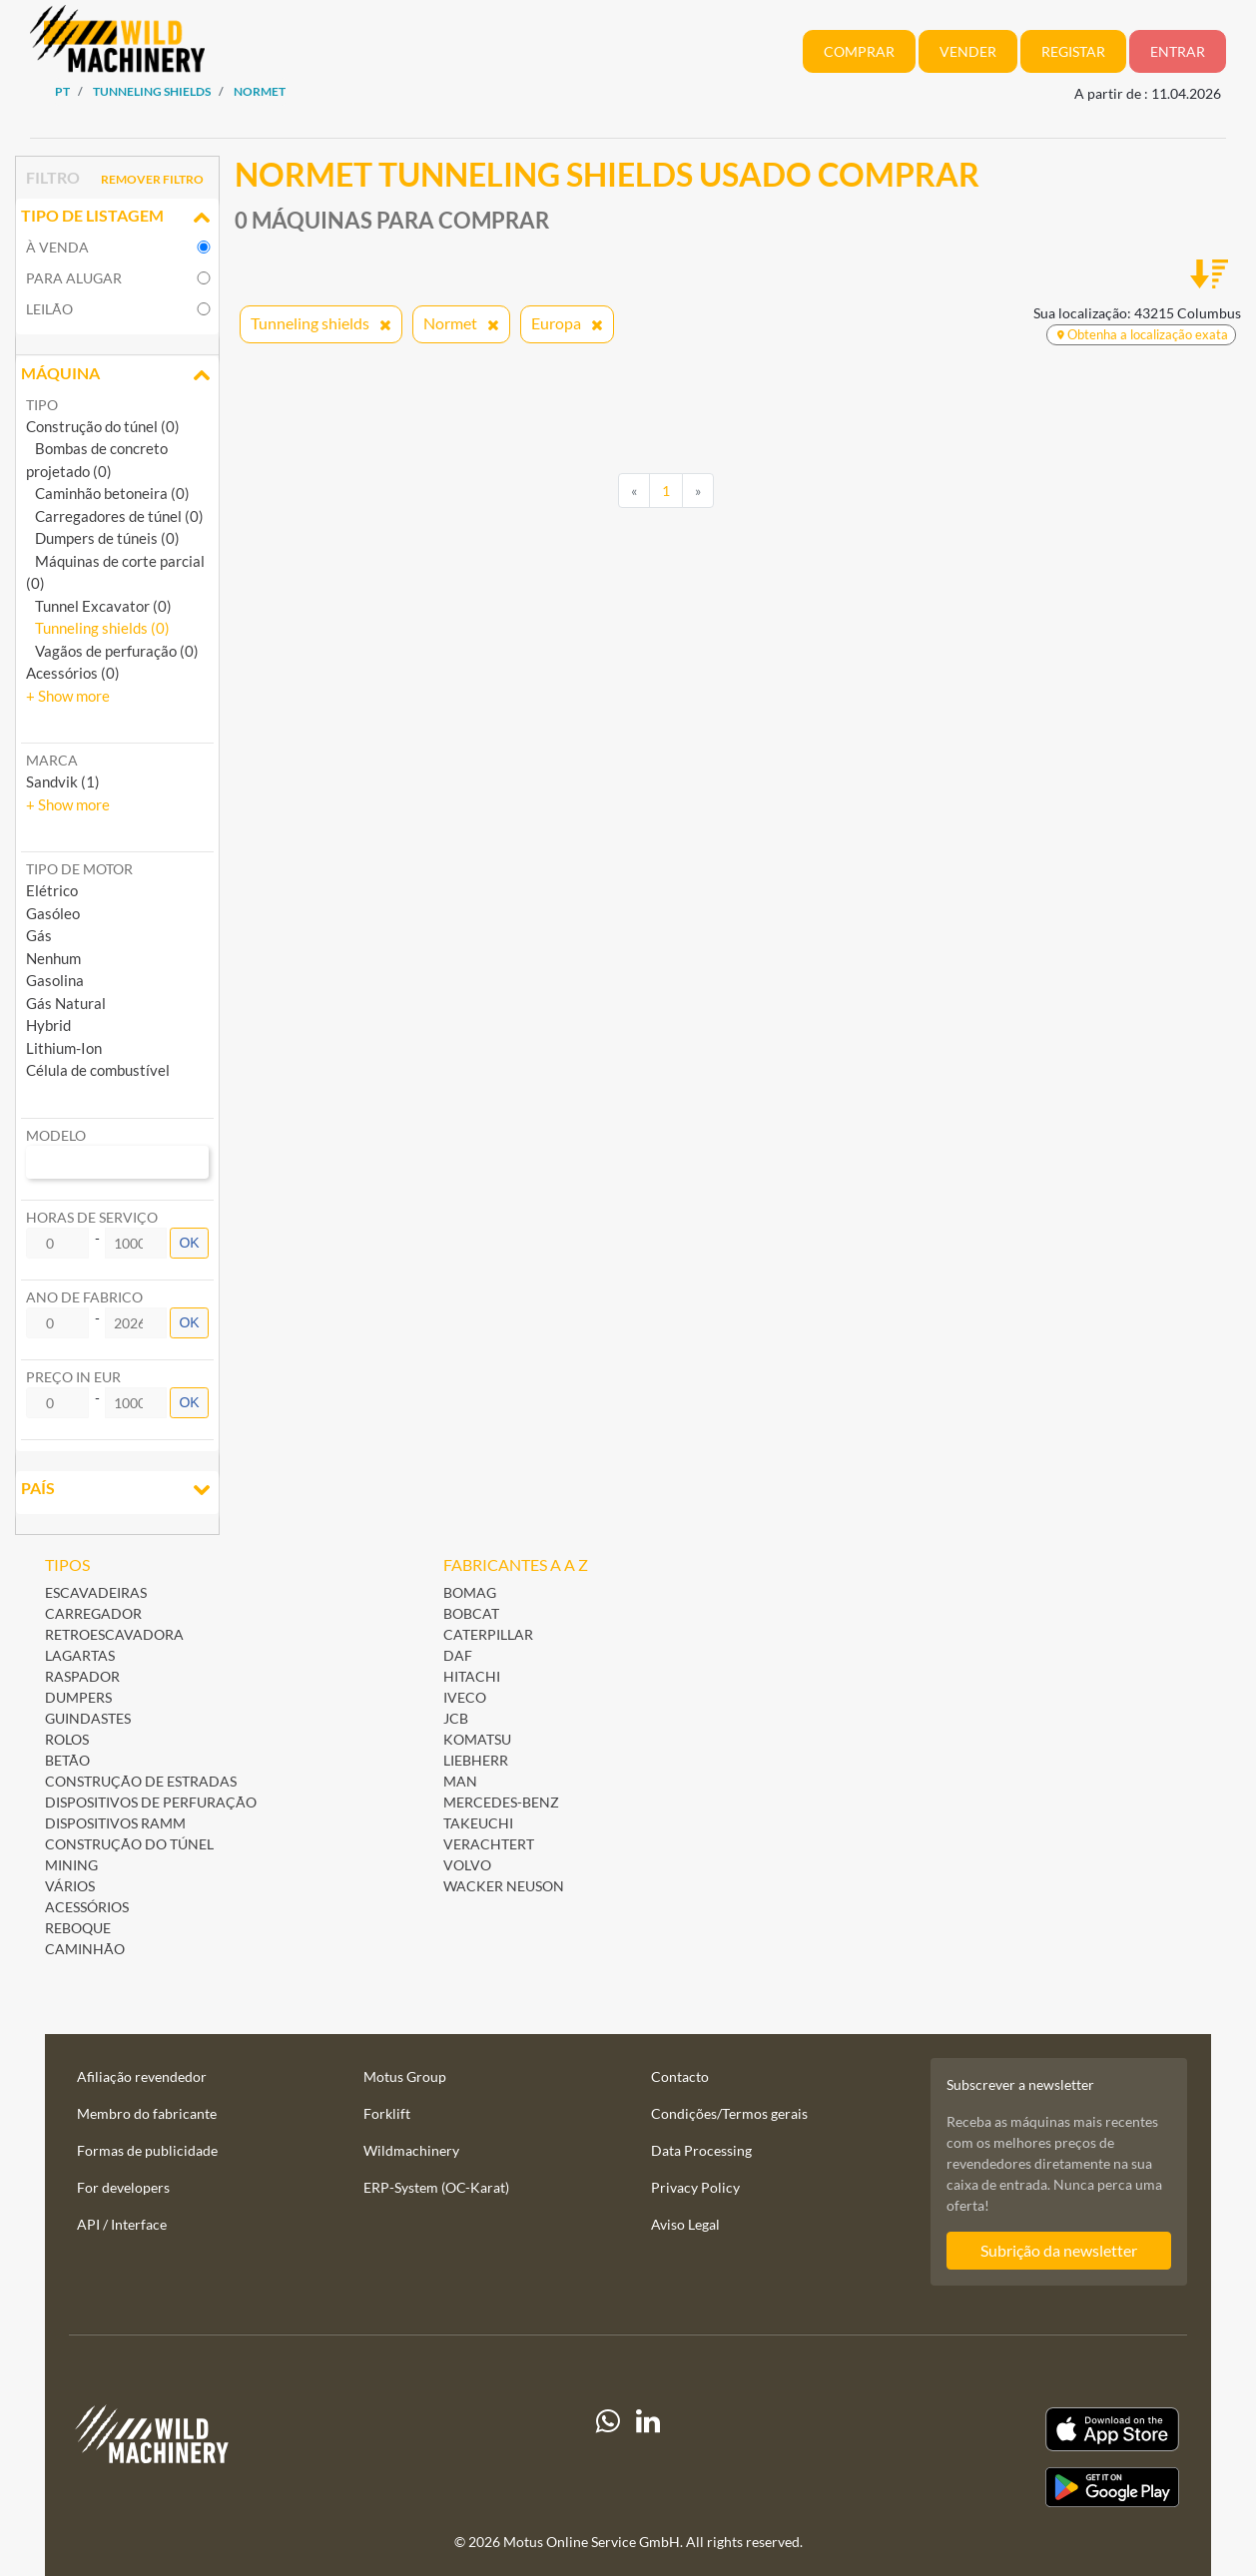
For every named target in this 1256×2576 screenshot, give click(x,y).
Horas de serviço (92, 1217)
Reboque (78, 1927)
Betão (67, 1760)
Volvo (467, 1864)
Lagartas (80, 1655)
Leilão (49, 308)
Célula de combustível (98, 1070)
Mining (71, 1864)
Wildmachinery (411, 2150)
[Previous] (634, 491)
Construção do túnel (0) (103, 426)
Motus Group (404, 2076)
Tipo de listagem (117, 218)
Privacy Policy (695, 2187)
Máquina (117, 375)
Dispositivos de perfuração (151, 1802)
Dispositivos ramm (115, 1822)
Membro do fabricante (147, 2113)
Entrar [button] (1177, 51)
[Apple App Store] (1011, 2429)
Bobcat (471, 1613)
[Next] (698, 491)
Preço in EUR (73, 1376)
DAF (457, 1655)
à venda (57, 247)
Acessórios (87, 1906)
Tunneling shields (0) (98, 628)
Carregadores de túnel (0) (115, 516)
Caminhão (85, 1948)
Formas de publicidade (147, 2150)
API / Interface (122, 2224)
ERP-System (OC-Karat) (436, 2187)
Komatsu (477, 1739)
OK (189, 1243)
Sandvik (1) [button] (63, 781)
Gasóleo (53, 913)
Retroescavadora (114, 1634)
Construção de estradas (141, 1781)
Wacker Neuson (503, 1885)
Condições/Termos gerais (729, 2113)
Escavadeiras (96, 1592)
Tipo (42, 404)
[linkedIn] (648, 2457)
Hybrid (48, 1025)
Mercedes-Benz (501, 1802)
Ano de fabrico (84, 1296)
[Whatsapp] (608, 2457)
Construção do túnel (129, 1843)
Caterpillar (488, 1634)
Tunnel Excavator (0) (99, 606)
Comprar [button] (859, 51)
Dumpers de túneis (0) (103, 538)
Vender (968, 51)
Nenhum (53, 958)
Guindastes (88, 1718)
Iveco (464, 1697)
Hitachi (471, 1676)
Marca (52, 760)
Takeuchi (478, 1822)
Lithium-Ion (64, 1048)
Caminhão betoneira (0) (108, 493)
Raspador (82, 1676)
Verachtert (488, 1843)
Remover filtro (152, 179)
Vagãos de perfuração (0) (112, 651)
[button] (68, 696)
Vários (70, 1885)
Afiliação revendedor (142, 2076)
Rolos (67, 1739)
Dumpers (78, 1697)
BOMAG (469, 1592)
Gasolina (55, 980)
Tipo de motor (79, 868)
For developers (123, 2187)
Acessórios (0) (73, 673)
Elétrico (52, 890)
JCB (455, 1718)
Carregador (93, 1613)
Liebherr (475, 1760)
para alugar (74, 277)
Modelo (56, 1135)
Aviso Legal (685, 2224)
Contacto (680, 2076)
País (117, 1490)
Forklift (386, 2113)
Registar (1073, 51)
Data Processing (701, 2150)
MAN (460, 1781)
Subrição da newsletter (1058, 2250)
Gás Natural (66, 1003)
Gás (39, 935)
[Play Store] (1011, 2487)
